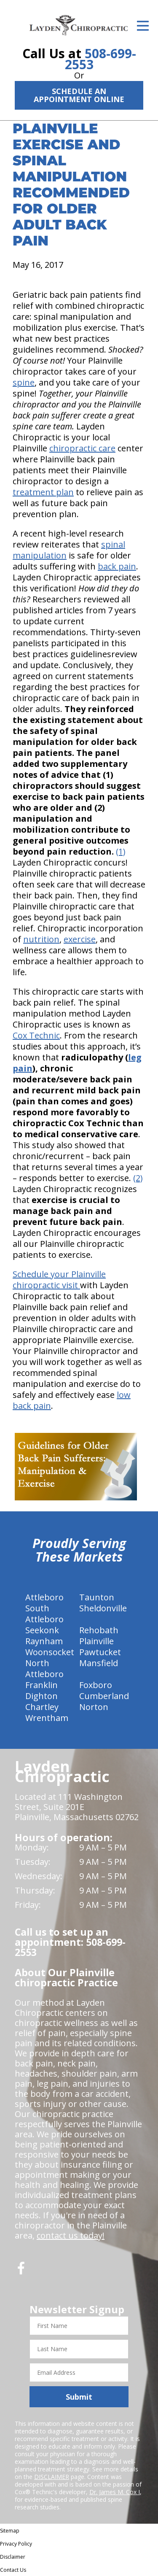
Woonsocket (49, 1652)
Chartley (42, 1707)
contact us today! (70, 2235)
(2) (138, 1178)
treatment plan (43, 492)
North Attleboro (44, 1668)
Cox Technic (36, 1035)
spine (24, 382)
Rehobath (98, 1630)
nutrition (41, 939)
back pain (117, 566)
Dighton (41, 1696)
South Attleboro (44, 1613)
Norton (93, 1707)
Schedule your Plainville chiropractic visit (59, 1279)
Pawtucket (100, 1652)
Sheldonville (103, 1608)
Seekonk (42, 1630)
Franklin (41, 1685)
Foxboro (95, 1685)
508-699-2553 (100, 59)
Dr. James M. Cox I (114, 2492)
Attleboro (44, 1597)
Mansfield (98, 1663)
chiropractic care (82, 448)
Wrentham (46, 1718)
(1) (121, 851)
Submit (79, 2397)
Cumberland (104, 1696)
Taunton (96, 1597)
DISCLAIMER (51, 2477)
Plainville (96, 1641)
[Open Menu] (143, 25)
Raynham (44, 1641)
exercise (80, 939)
